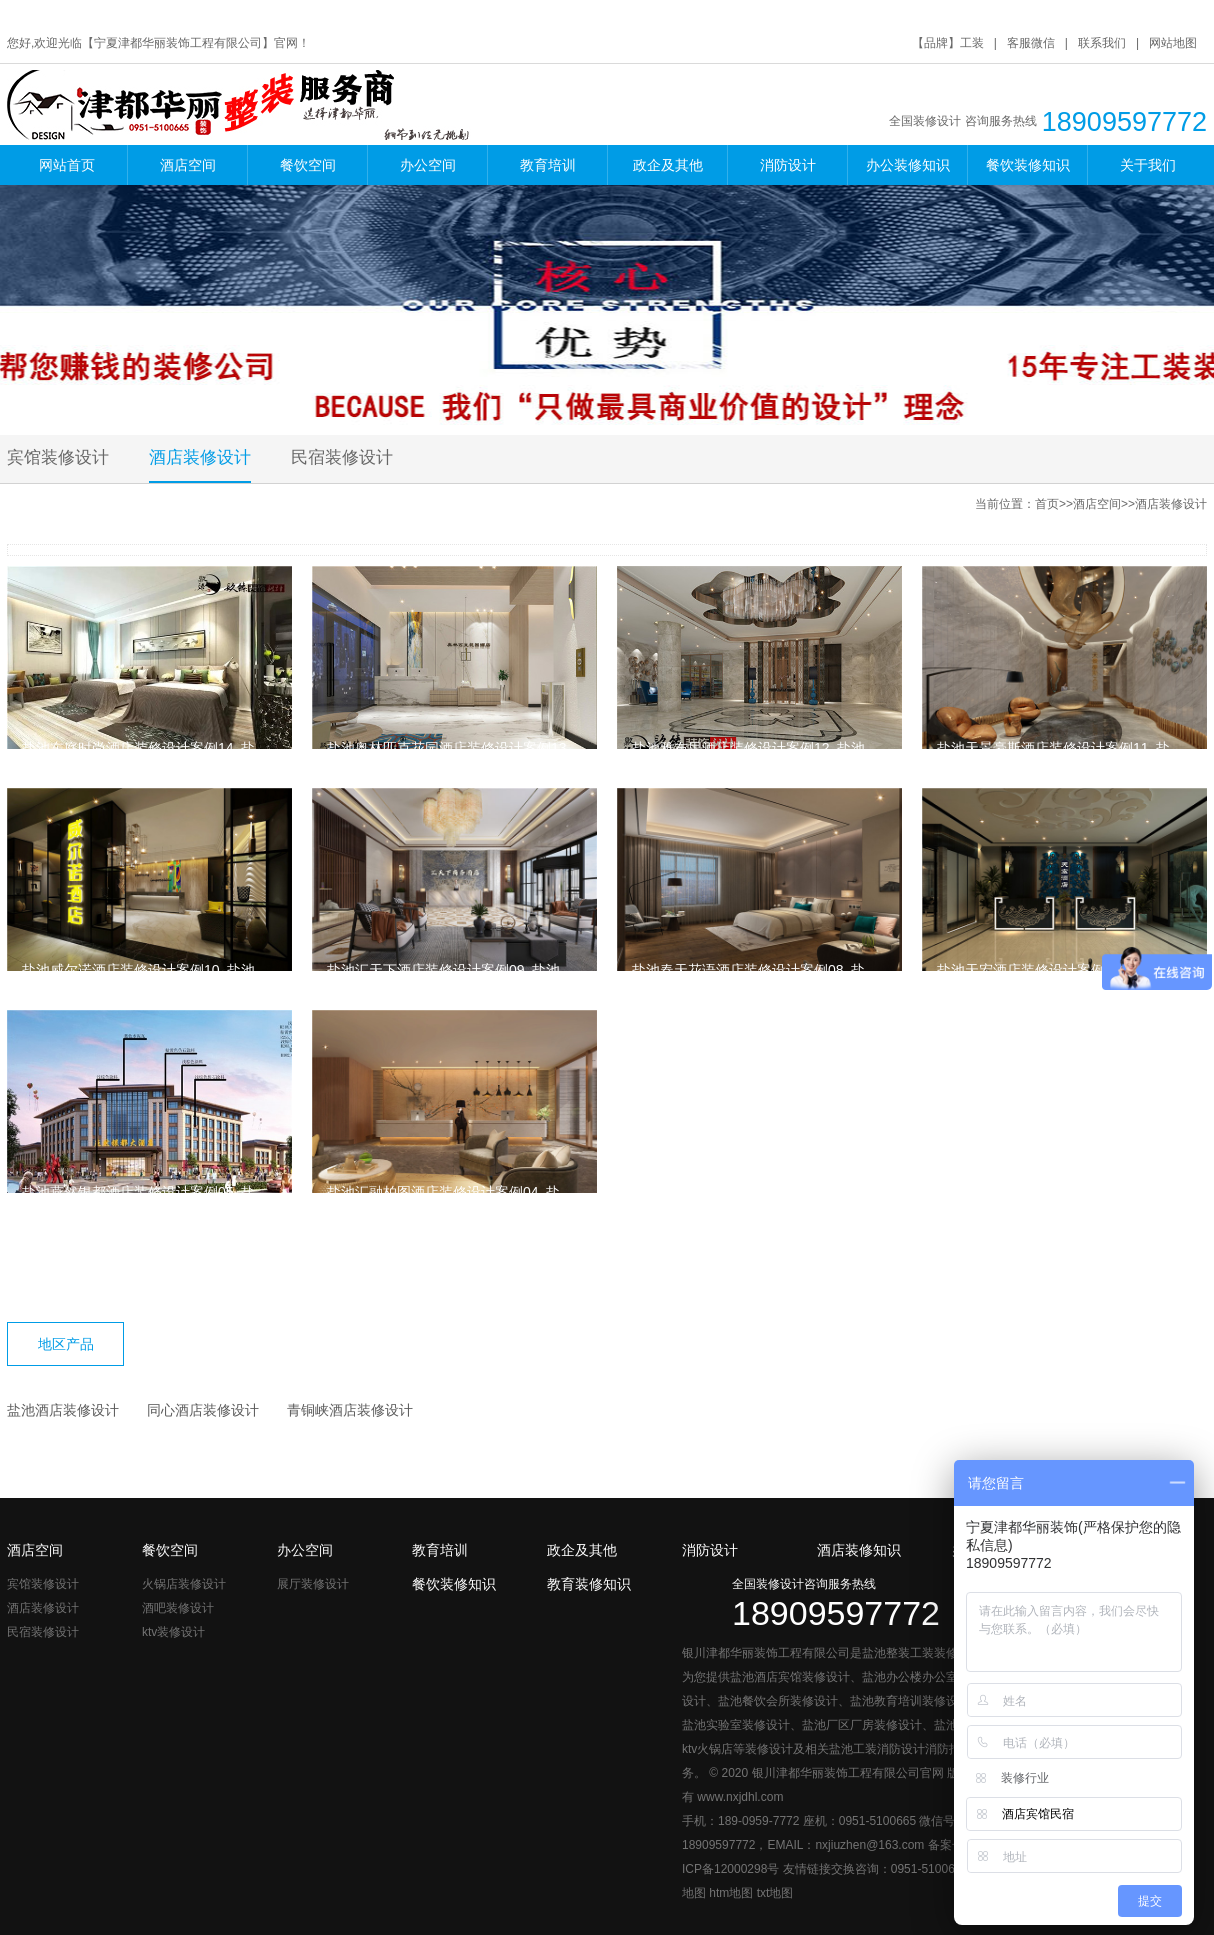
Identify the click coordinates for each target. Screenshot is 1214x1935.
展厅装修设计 (313, 1584)
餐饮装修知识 (1028, 165)
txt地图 (775, 1893)
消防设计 (788, 165)
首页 (1047, 504)
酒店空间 (188, 165)
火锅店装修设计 (184, 1584)
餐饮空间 (308, 165)
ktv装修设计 (173, 1632)
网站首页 (67, 165)
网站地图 (1173, 43)
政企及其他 (668, 165)
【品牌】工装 (948, 43)
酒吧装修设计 (178, 1608)
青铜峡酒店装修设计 (350, 1410)
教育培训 (548, 165)
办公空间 (428, 165)
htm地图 (731, 1893)
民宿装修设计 (342, 457)
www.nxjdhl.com (740, 1797)
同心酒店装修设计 (203, 1410)
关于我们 (1148, 165)
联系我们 (1102, 43)
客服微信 (1031, 43)
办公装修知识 (908, 165)
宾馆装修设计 (58, 457)
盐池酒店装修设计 (63, 1410)
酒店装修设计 (200, 457)
